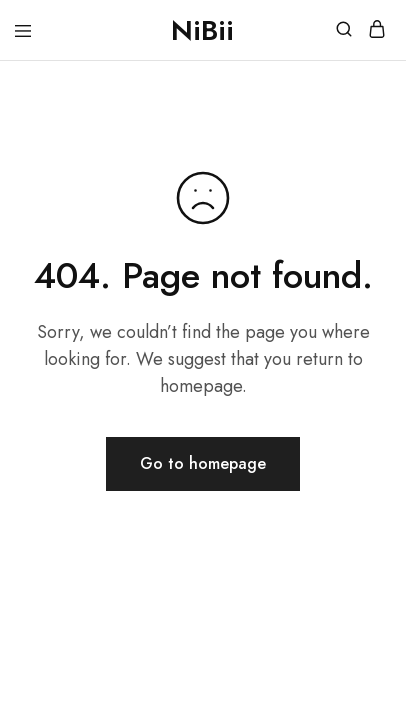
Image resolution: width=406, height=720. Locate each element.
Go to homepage (203, 463)
